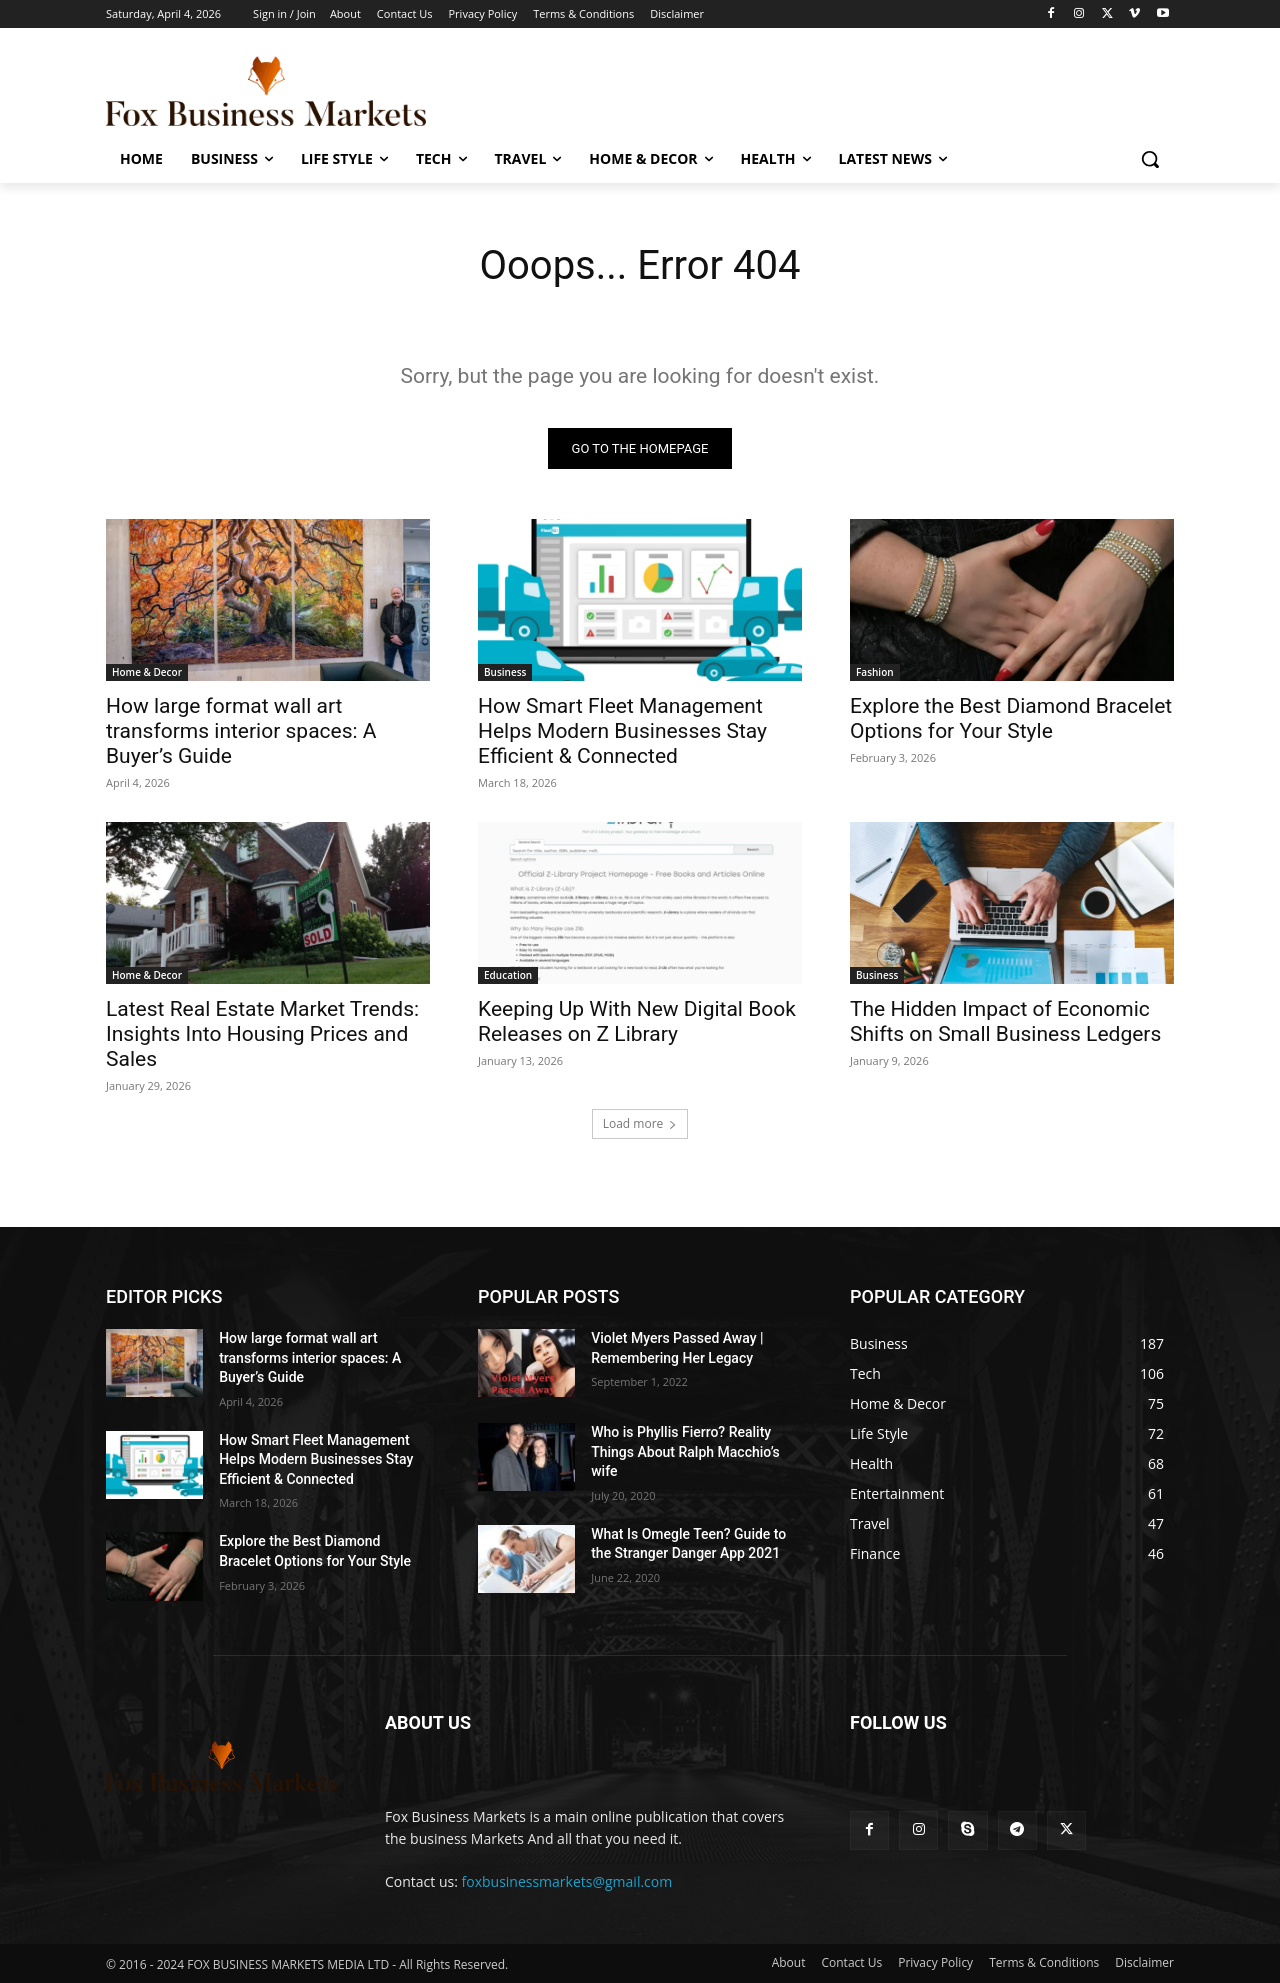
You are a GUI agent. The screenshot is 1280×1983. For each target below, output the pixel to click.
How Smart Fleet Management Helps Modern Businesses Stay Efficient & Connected (622, 731)
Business (505, 672)
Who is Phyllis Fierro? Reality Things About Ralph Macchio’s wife (685, 1451)
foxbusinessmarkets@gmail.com (567, 1881)
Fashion (875, 672)
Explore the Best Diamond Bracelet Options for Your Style (1011, 718)
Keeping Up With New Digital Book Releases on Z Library (637, 1021)
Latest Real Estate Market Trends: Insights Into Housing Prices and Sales (262, 1034)
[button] (1150, 159)
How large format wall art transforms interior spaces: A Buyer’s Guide (241, 731)
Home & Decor (147, 672)
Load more (640, 1123)
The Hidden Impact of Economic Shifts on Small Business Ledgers (1005, 1021)
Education (508, 975)
